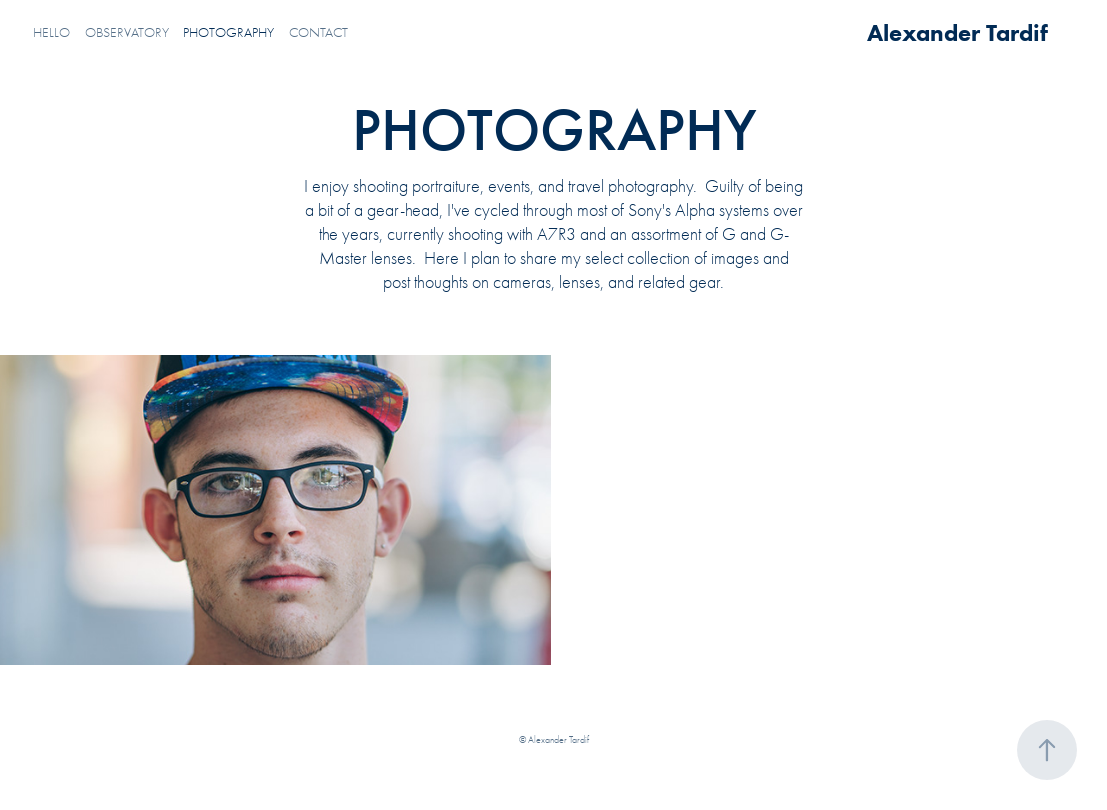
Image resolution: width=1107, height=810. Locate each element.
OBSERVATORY (127, 32)
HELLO (51, 32)
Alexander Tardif (957, 32)
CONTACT (318, 32)
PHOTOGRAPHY (228, 32)
